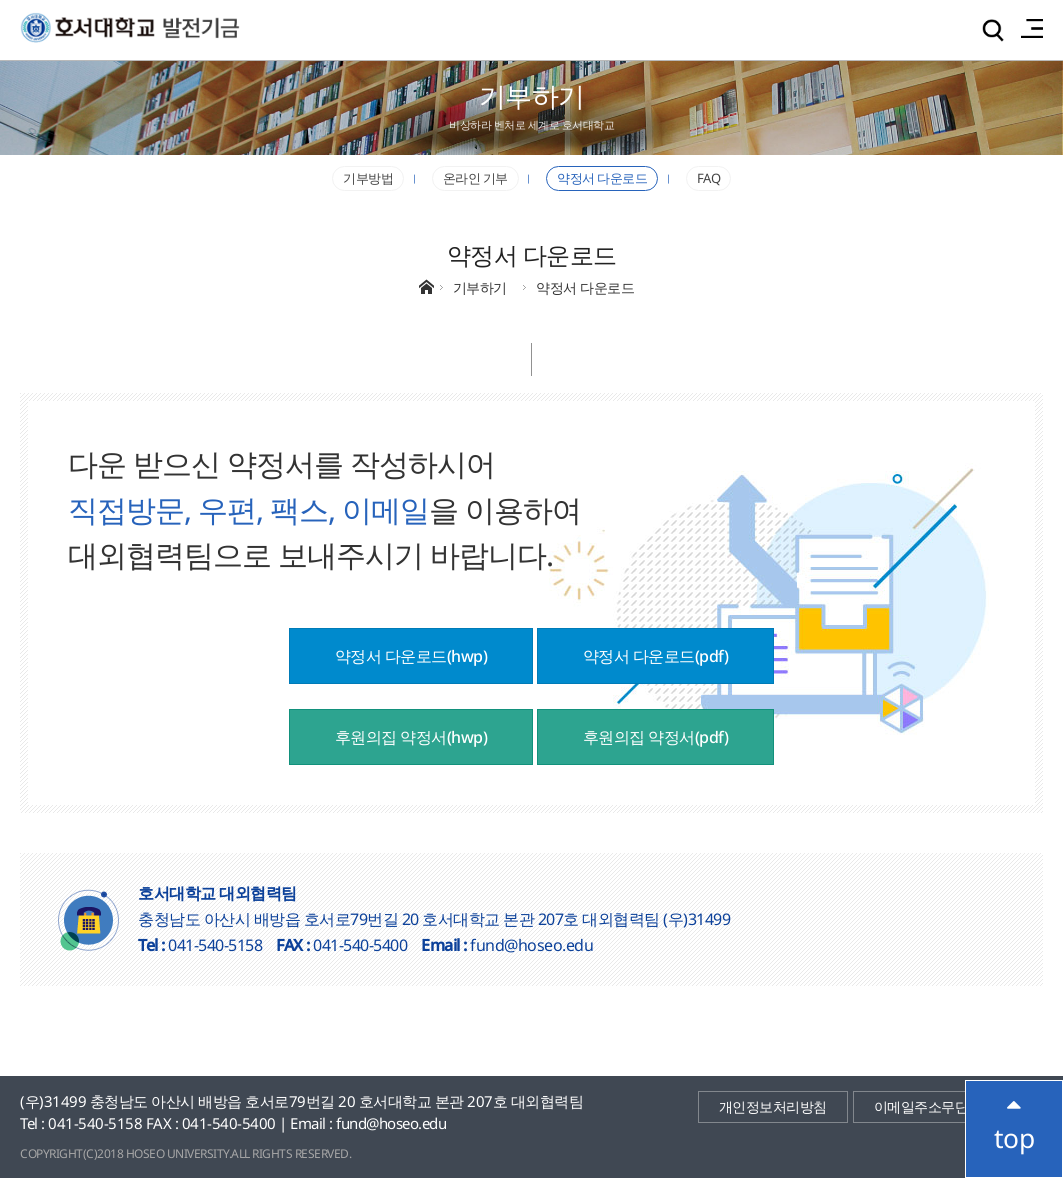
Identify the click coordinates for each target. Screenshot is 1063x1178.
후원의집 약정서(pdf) (656, 737)
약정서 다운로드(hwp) (411, 656)
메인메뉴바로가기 (0, 0)
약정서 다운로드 (602, 178)
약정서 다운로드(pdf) (656, 656)
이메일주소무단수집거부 (948, 1106)
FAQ (709, 178)
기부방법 (368, 178)
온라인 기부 (475, 178)
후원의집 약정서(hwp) (411, 737)
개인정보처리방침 (773, 1106)
